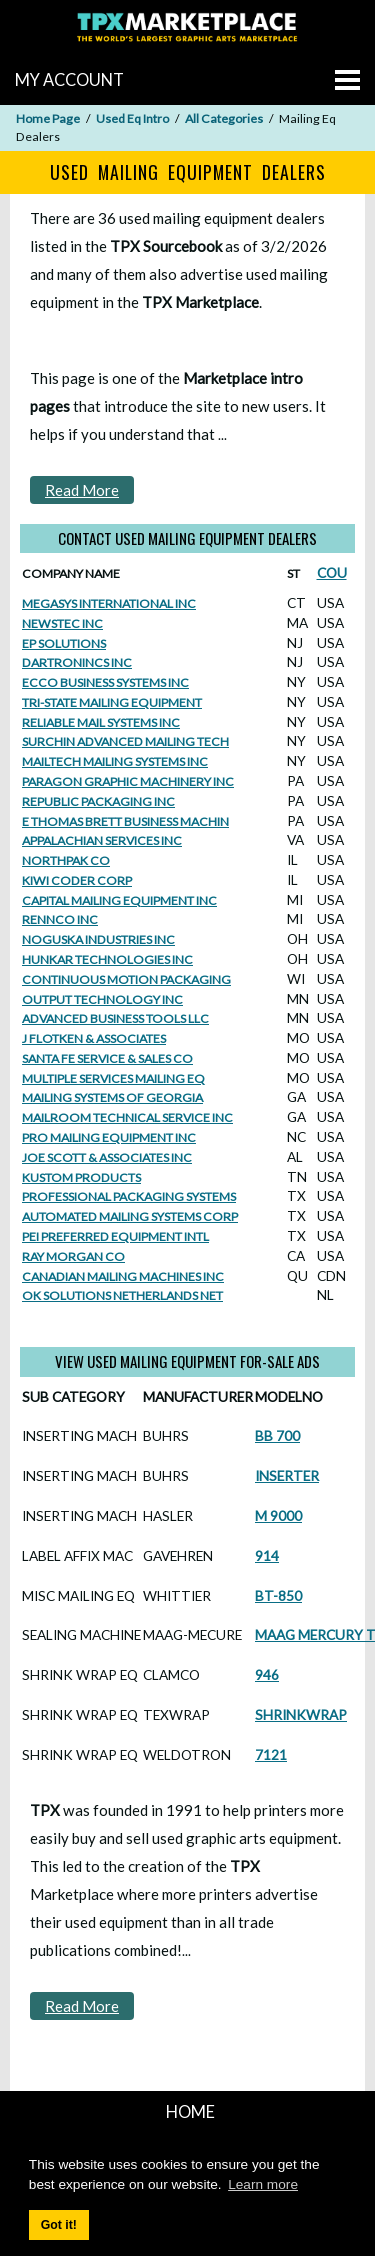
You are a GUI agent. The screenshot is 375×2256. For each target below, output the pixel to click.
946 (267, 1675)
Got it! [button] (59, 2225)
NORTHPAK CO (66, 860)
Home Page (48, 118)
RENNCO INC (60, 919)
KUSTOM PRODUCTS (81, 1177)
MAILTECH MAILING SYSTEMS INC (115, 761)
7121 (271, 1755)
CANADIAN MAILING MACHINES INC (123, 1276)
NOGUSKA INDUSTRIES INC (98, 939)
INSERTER (287, 1476)
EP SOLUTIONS (64, 643)
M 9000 (278, 1516)
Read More (82, 490)
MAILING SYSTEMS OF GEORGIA (112, 1097)
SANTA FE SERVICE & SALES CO (107, 1058)
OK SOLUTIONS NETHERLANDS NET (122, 1295)
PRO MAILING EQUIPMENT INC (109, 1137)
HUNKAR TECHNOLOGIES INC (107, 959)
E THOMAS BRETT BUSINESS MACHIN (125, 821)
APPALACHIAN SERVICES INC (102, 840)
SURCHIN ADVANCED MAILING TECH (125, 741)
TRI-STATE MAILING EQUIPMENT (112, 702)
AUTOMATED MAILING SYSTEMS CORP (130, 1216)
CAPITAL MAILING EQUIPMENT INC (119, 900)
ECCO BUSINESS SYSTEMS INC (105, 682)
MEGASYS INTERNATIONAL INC (109, 603)
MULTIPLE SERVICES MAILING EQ (113, 1078)
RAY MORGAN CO (73, 1256)
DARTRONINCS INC (77, 662)
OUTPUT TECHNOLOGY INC (102, 999)
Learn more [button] (263, 2184)
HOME (190, 2111)
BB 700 (277, 1436)
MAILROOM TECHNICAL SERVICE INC (127, 1117)
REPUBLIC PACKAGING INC (98, 801)
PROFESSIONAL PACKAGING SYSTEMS (129, 1196)
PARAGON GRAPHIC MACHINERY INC (128, 781)
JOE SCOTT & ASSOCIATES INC (107, 1157)
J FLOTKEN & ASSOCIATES (94, 1038)
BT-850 (278, 1596)
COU (332, 573)
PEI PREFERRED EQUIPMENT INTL (115, 1236)
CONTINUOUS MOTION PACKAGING (126, 979)
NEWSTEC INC (62, 623)
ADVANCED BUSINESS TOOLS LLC (115, 1018)
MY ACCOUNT (69, 79)
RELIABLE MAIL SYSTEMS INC (101, 722)
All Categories (224, 118)
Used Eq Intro (132, 118)
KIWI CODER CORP (77, 880)
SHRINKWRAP (301, 1715)
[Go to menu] (347, 80)
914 (267, 1556)
